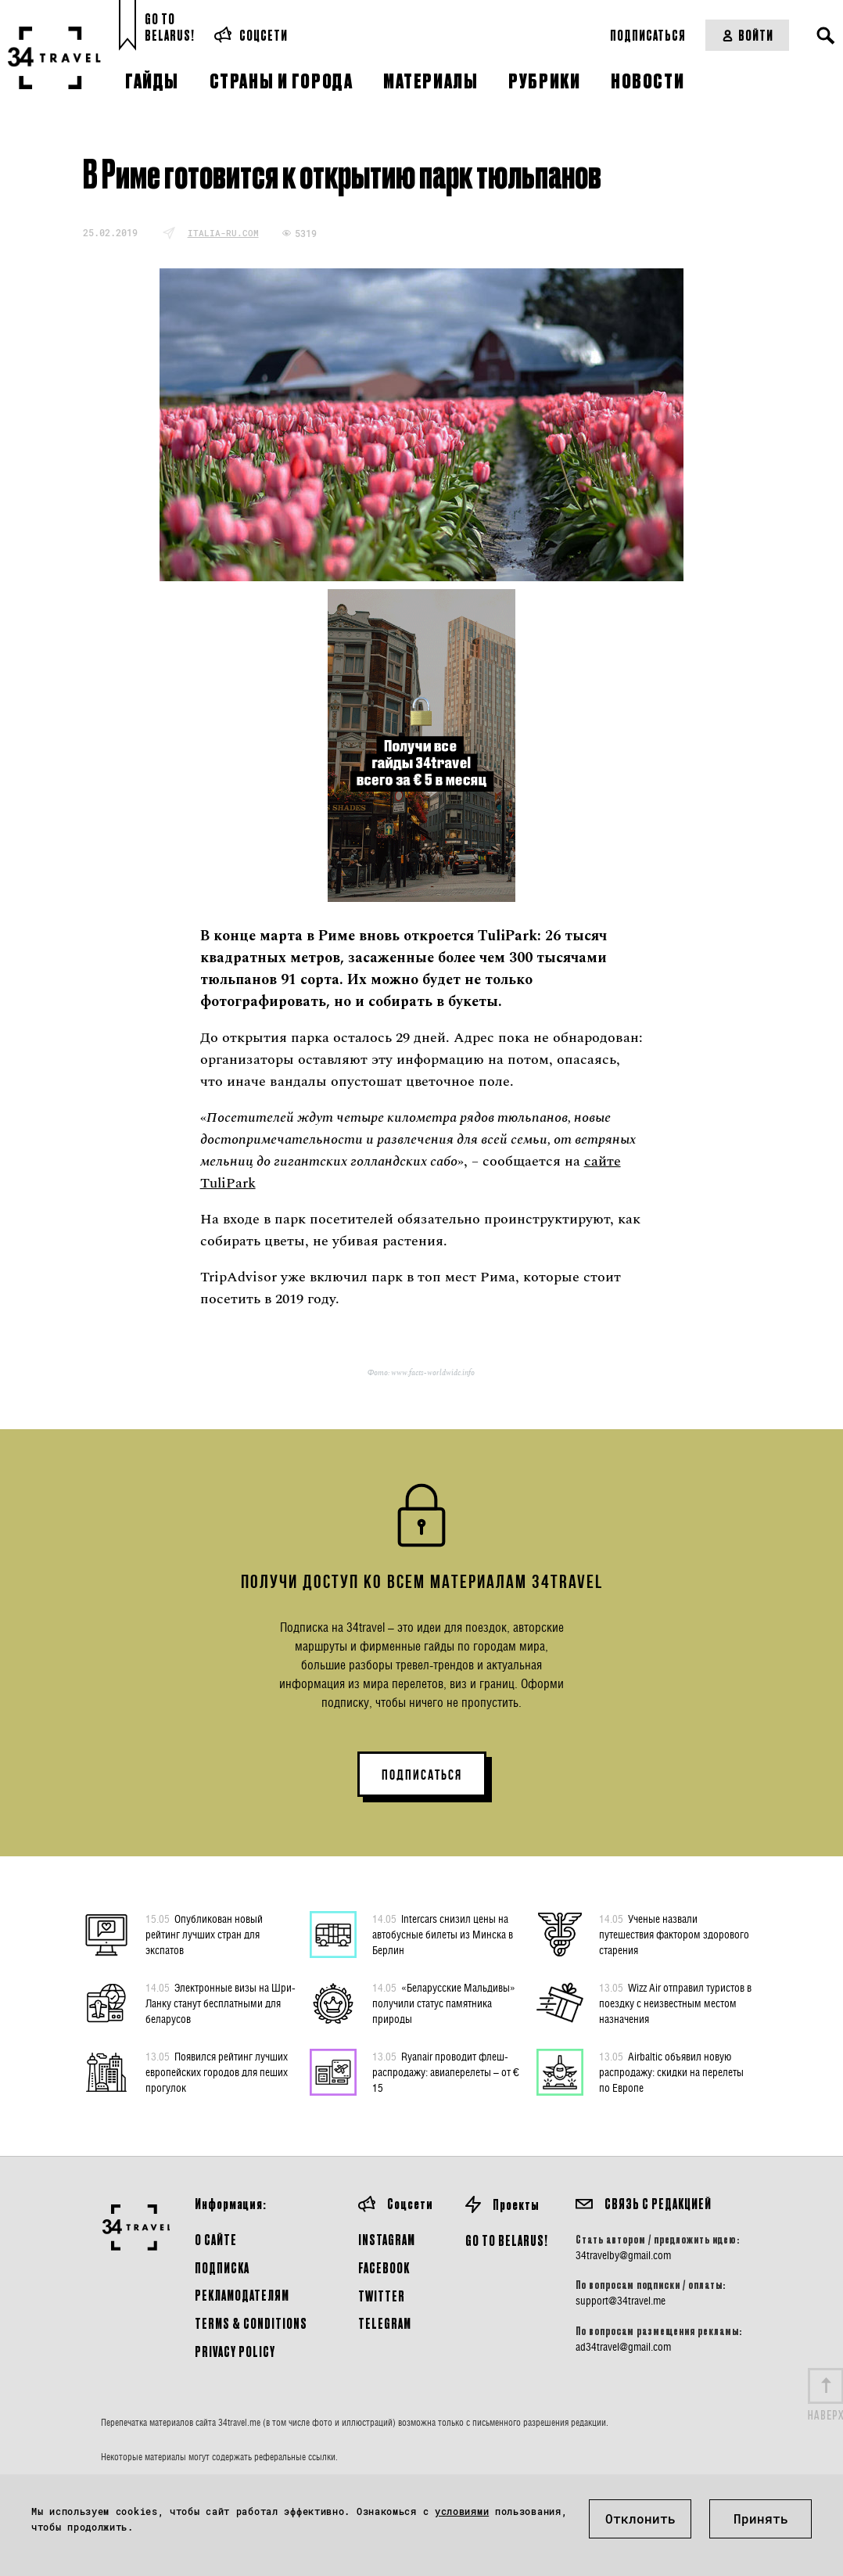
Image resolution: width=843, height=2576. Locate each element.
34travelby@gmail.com (623, 2255)
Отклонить (640, 2518)
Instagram (386, 2239)
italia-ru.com (223, 233)
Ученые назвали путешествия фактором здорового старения (674, 1933)
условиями (462, 2511)
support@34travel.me (620, 2300)
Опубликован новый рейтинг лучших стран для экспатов (204, 1933)
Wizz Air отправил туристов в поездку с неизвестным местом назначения (675, 2002)
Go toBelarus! (170, 27)
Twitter (381, 2296)
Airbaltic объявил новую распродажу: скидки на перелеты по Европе (671, 2071)
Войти (747, 35)
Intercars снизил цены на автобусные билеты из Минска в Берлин (442, 1933)
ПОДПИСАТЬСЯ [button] (422, 1775)
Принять (761, 2518)
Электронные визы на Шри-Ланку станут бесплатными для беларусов (220, 2002)
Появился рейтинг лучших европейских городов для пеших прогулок (216, 2071)
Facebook (384, 2267)
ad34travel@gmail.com (623, 2347)
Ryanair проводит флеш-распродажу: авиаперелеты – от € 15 (445, 2071)
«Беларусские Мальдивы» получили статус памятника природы (443, 2002)
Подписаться (648, 35)
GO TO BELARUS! (506, 2240)
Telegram (384, 2323)
